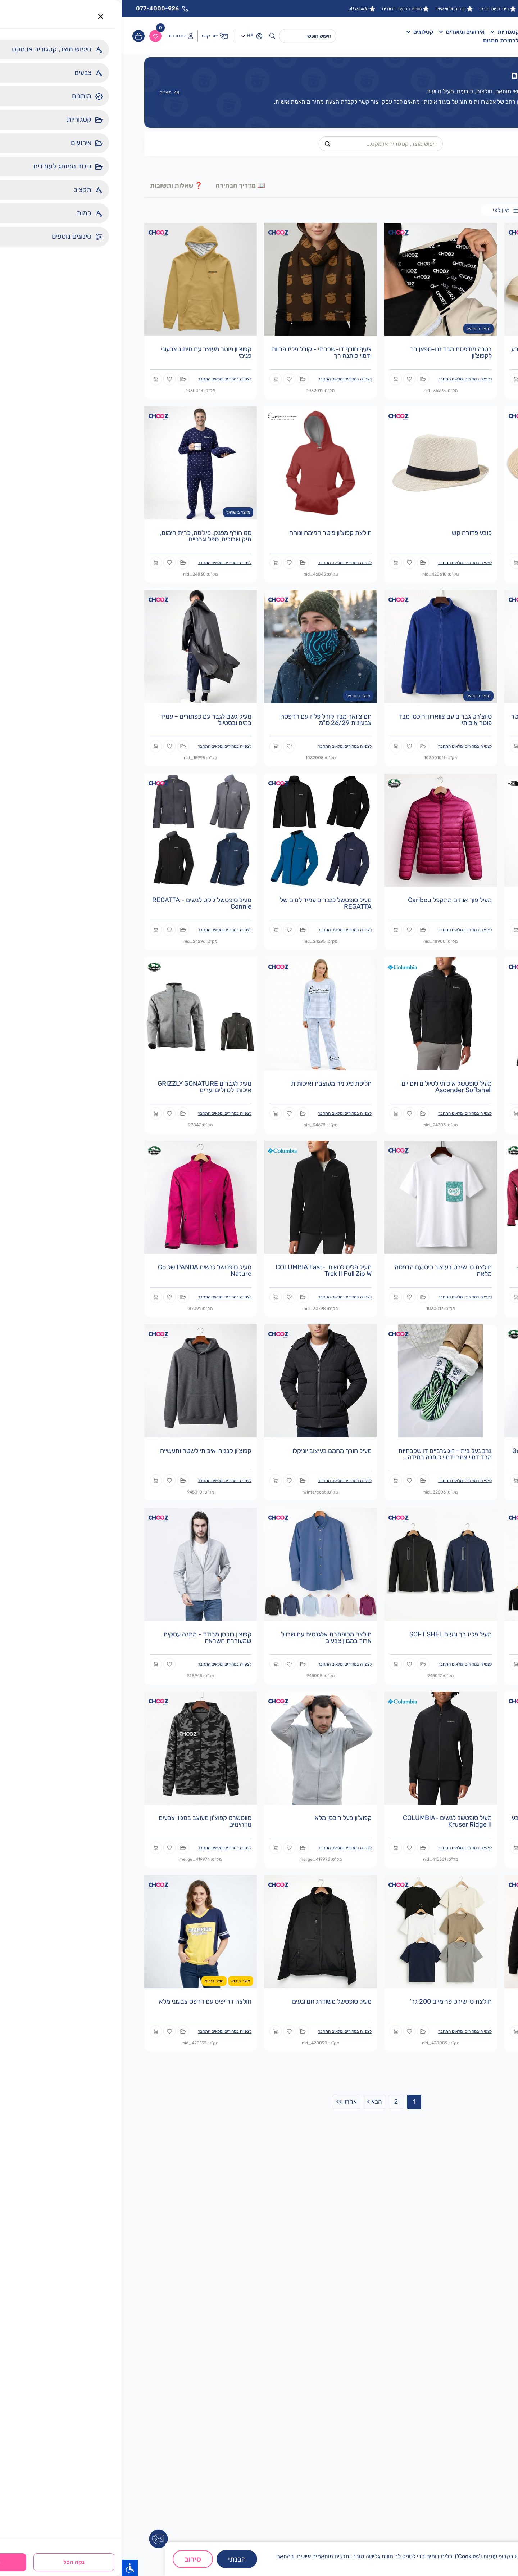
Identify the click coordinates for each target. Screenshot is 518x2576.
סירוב (71, 2559)
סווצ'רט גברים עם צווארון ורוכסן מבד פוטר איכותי (323, 719)
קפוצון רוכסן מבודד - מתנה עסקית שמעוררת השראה (86, 1637)
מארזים (459, 210)
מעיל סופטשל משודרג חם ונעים (210, 2001)
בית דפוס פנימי (376, 8)
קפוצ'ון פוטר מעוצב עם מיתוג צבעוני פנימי (84, 352)
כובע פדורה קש (350, 533)
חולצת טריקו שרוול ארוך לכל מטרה (445, 1634)
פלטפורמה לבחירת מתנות (392, 40)
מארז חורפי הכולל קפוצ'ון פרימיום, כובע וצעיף (440, 352)
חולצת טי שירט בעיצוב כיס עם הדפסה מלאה (321, 1270)
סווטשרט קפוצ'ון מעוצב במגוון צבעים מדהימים (83, 1821)
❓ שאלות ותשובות (54, 185)
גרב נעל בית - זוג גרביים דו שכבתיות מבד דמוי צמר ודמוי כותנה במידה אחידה (323, 1457)
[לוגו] (463, 36)
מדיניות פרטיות (449, 2565)
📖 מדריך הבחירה (119, 185)
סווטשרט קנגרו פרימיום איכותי (451, 2001)
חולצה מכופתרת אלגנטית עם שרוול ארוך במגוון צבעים (204, 1637)
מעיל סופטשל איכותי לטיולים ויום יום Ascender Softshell (325, 1087)
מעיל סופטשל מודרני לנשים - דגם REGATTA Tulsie (447, 1087)
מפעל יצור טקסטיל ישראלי (431, 8)
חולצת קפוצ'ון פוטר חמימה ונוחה (209, 533)
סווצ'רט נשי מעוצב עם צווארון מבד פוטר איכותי (439, 719)
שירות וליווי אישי (332, 8)
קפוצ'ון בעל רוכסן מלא (221, 1818)
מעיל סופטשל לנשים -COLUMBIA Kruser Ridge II (325, 1821)
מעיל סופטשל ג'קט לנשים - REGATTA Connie (80, 903)
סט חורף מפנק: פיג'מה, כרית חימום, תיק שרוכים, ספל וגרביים (84, 536)
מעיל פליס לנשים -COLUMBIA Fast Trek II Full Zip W (202, 1270)
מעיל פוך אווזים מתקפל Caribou (328, 900)
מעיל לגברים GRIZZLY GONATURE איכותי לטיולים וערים (83, 1087)
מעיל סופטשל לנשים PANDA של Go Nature (83, 1270)
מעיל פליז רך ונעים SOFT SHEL (329, 1634)
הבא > (252, 2101)
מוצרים (48, 92)
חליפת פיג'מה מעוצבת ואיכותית (209, 1083)
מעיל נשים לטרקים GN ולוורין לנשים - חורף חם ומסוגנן (442, 1270)
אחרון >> (224, 2101)
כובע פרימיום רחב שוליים (458, 533)
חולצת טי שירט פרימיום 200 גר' (329, 2001)
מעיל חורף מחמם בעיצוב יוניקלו (210, 1451)
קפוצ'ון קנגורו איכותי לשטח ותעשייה (84, 1451)
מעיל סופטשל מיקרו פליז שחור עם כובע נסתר (440, 1821)
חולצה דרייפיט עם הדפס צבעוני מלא (83, 2001)
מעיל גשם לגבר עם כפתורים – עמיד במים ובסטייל (84, 719)
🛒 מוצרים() (469, 185)
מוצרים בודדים (433, 210)
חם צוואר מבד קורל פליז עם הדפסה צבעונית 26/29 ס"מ (204, 719)
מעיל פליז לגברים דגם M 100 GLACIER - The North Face (451, 903)
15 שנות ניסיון (484, 8)
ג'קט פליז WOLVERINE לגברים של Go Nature (440, 1454)
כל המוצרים (482, 210)
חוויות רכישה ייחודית (284, 8)
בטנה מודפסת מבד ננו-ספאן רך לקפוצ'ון (329, 352)
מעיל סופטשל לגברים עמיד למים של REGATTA (204, 903)
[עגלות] (17, 36)
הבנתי (115, 2559)
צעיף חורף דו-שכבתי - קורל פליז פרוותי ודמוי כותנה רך (199, 352)
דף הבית (414, 31)
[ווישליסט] (34, 36)
